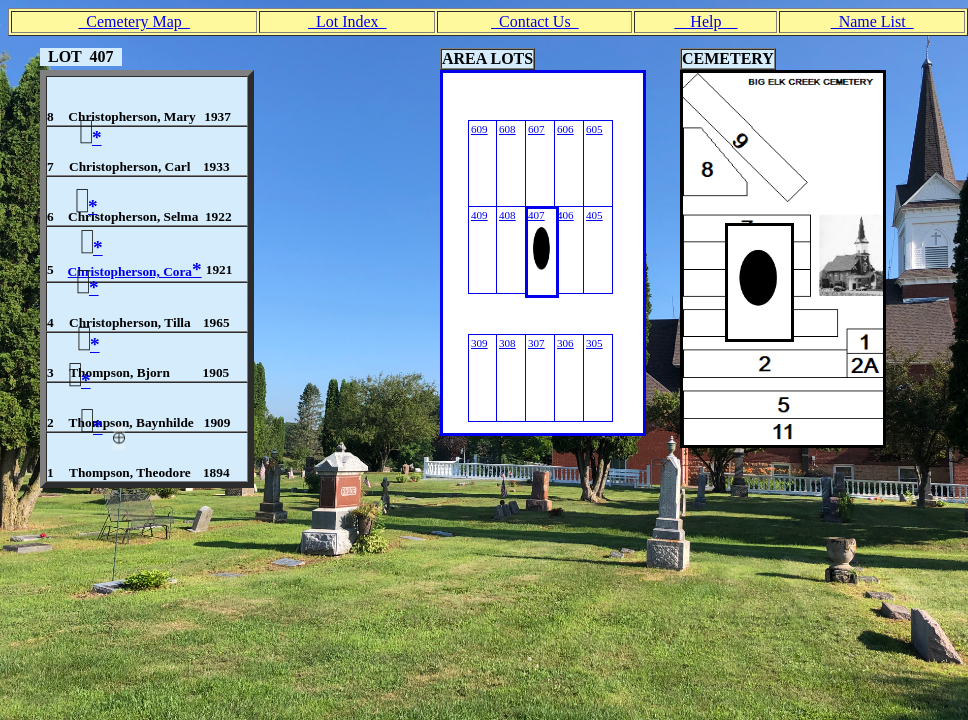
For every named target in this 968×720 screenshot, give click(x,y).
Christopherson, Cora (135, 271)
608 (507, 129)
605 (594, 129)
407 (536, 215)
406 (565, 215)
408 (507, 215)
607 (536, 129)
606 (565, 129)
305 (594, 343)
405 (594, 215)
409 (479, 215)
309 (479, 343)
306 (565, 343)
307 (536, 343)
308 (507, 343)
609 (479, 129)
